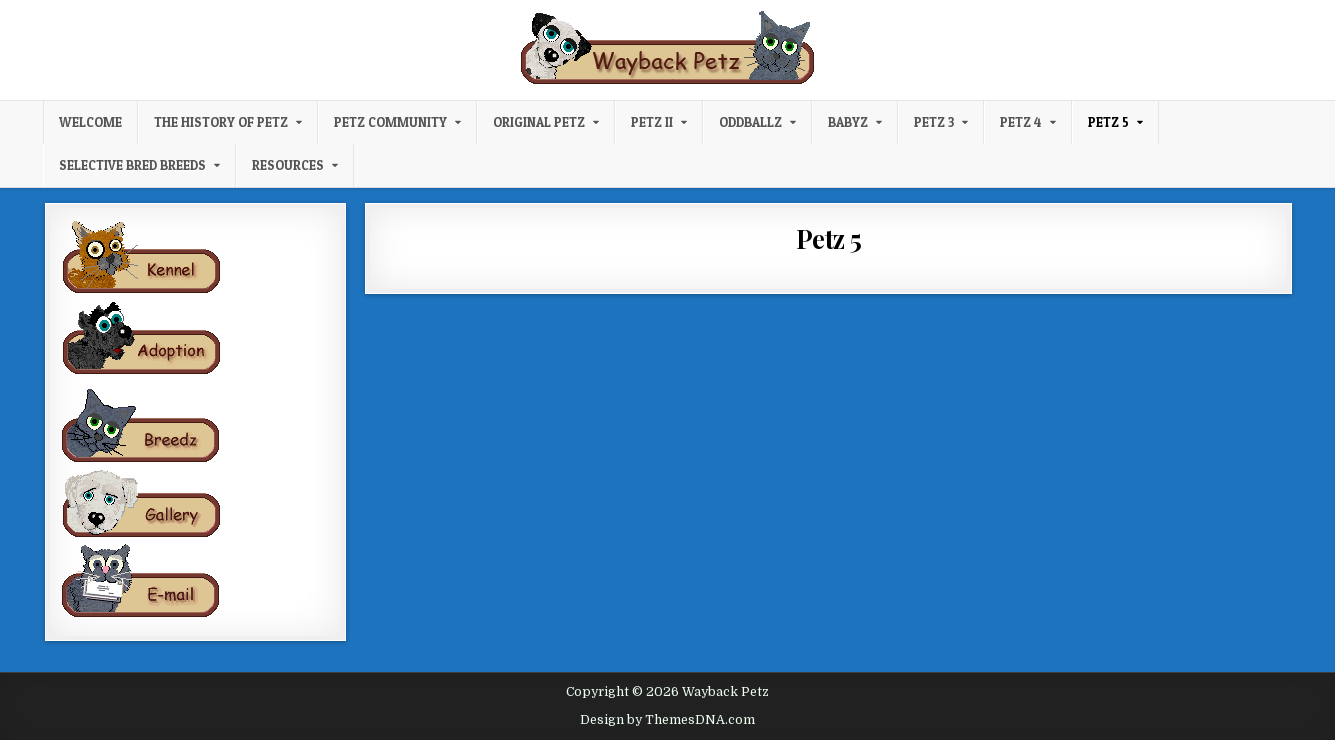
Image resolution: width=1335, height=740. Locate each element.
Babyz (848, 122)
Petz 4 (1021, 122)
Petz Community (390, 122)
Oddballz (750, 122)
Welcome (90, 122)
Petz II (652, 122)
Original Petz (539, 122)
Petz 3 (934, 122)
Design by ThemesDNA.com (667, 720)
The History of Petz (221, 122)
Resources (288, 165)
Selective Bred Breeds (132, 165)
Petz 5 (1108, 122)
